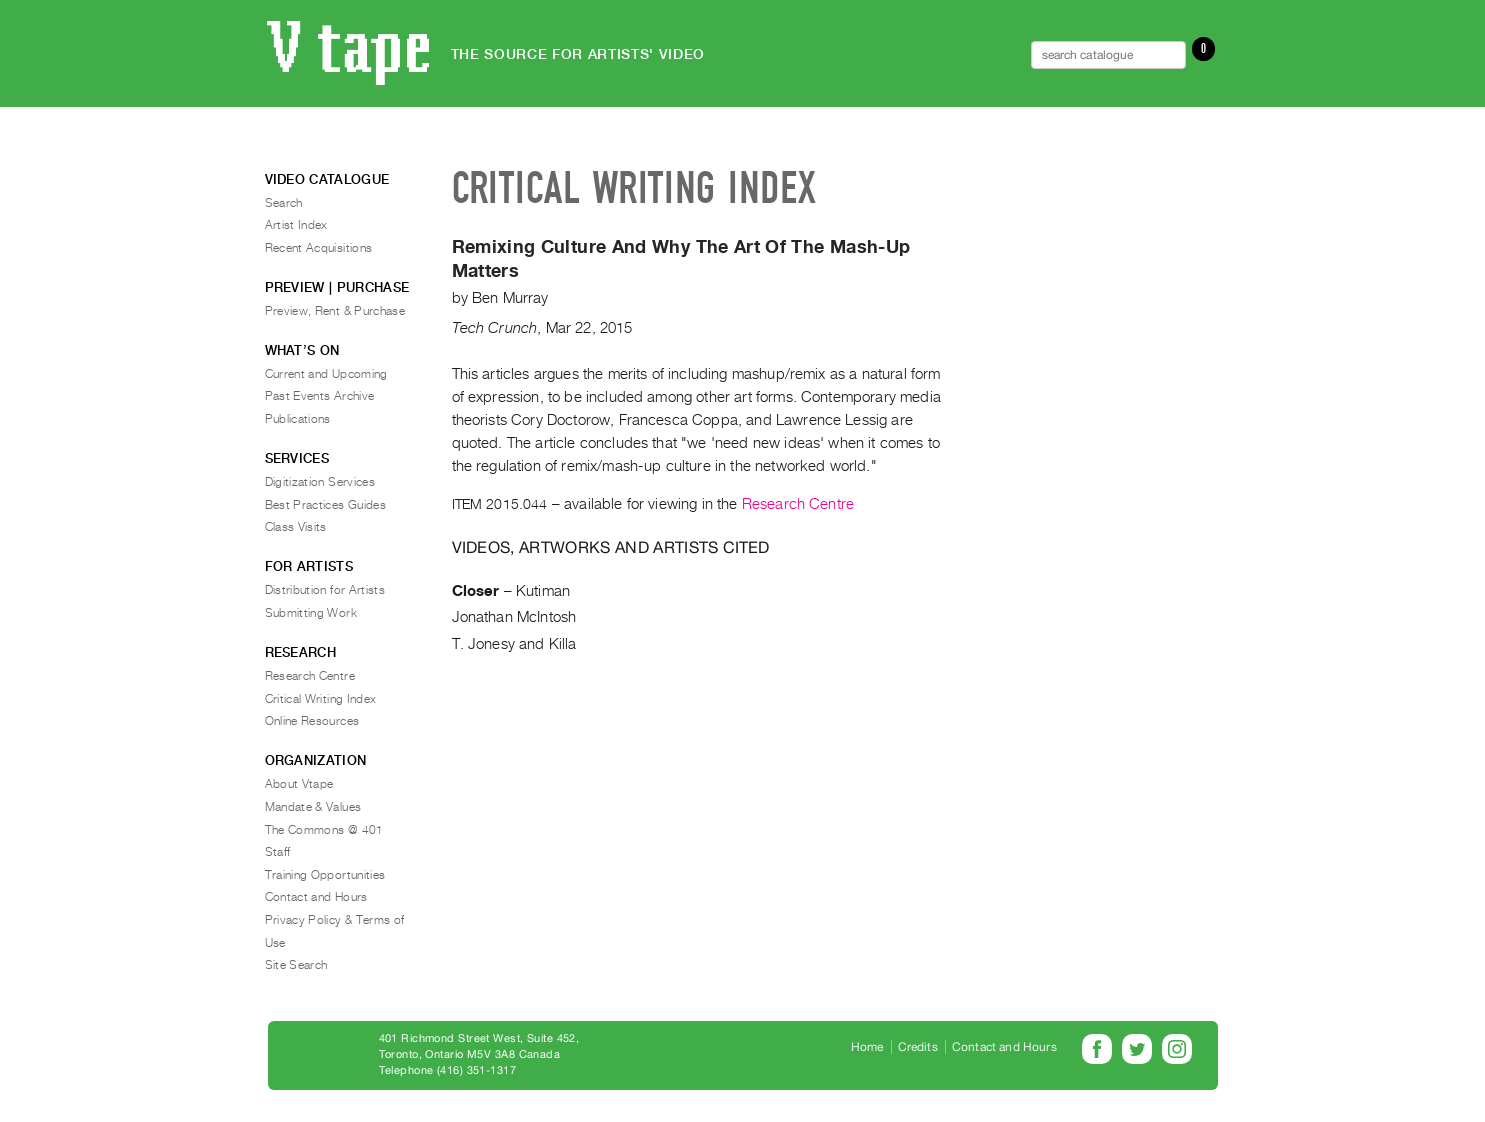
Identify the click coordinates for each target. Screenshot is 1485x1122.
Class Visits (296, 527)
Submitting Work (311, 613)
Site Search (296, 965)
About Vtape (299, 784)
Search (284, 203)
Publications (298, 419)
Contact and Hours (316, 897)
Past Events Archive (320, 396)
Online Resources (312, 721)
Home (867, 1047)
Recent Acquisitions (319, 248)
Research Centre (798, 504)
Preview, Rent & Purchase (335, 311)
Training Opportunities (325, 875)
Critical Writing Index (321, 699)
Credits (918, 1047)
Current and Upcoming (326, 374)
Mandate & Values (313, 807)
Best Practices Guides (326, 505)
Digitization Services (320, 482)
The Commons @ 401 (324, 830)
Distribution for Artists (325, 590)
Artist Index (296, 225)
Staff (278, 852)
